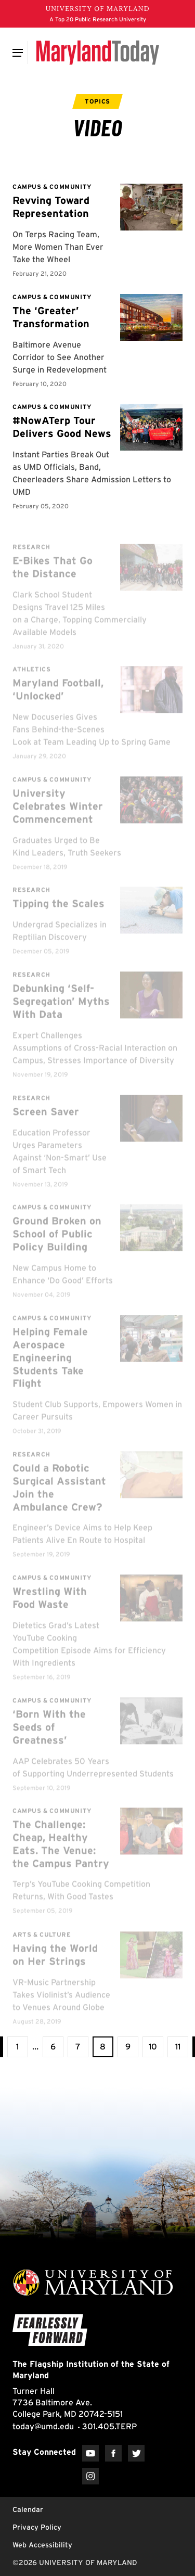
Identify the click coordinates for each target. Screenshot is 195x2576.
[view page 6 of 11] (53, 2046)
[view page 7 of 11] (78, 2046)
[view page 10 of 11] (152, 2046)
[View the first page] (17, 2046)
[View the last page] (177, 2046)
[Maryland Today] (97, 52)
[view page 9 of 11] (128, 2046)
